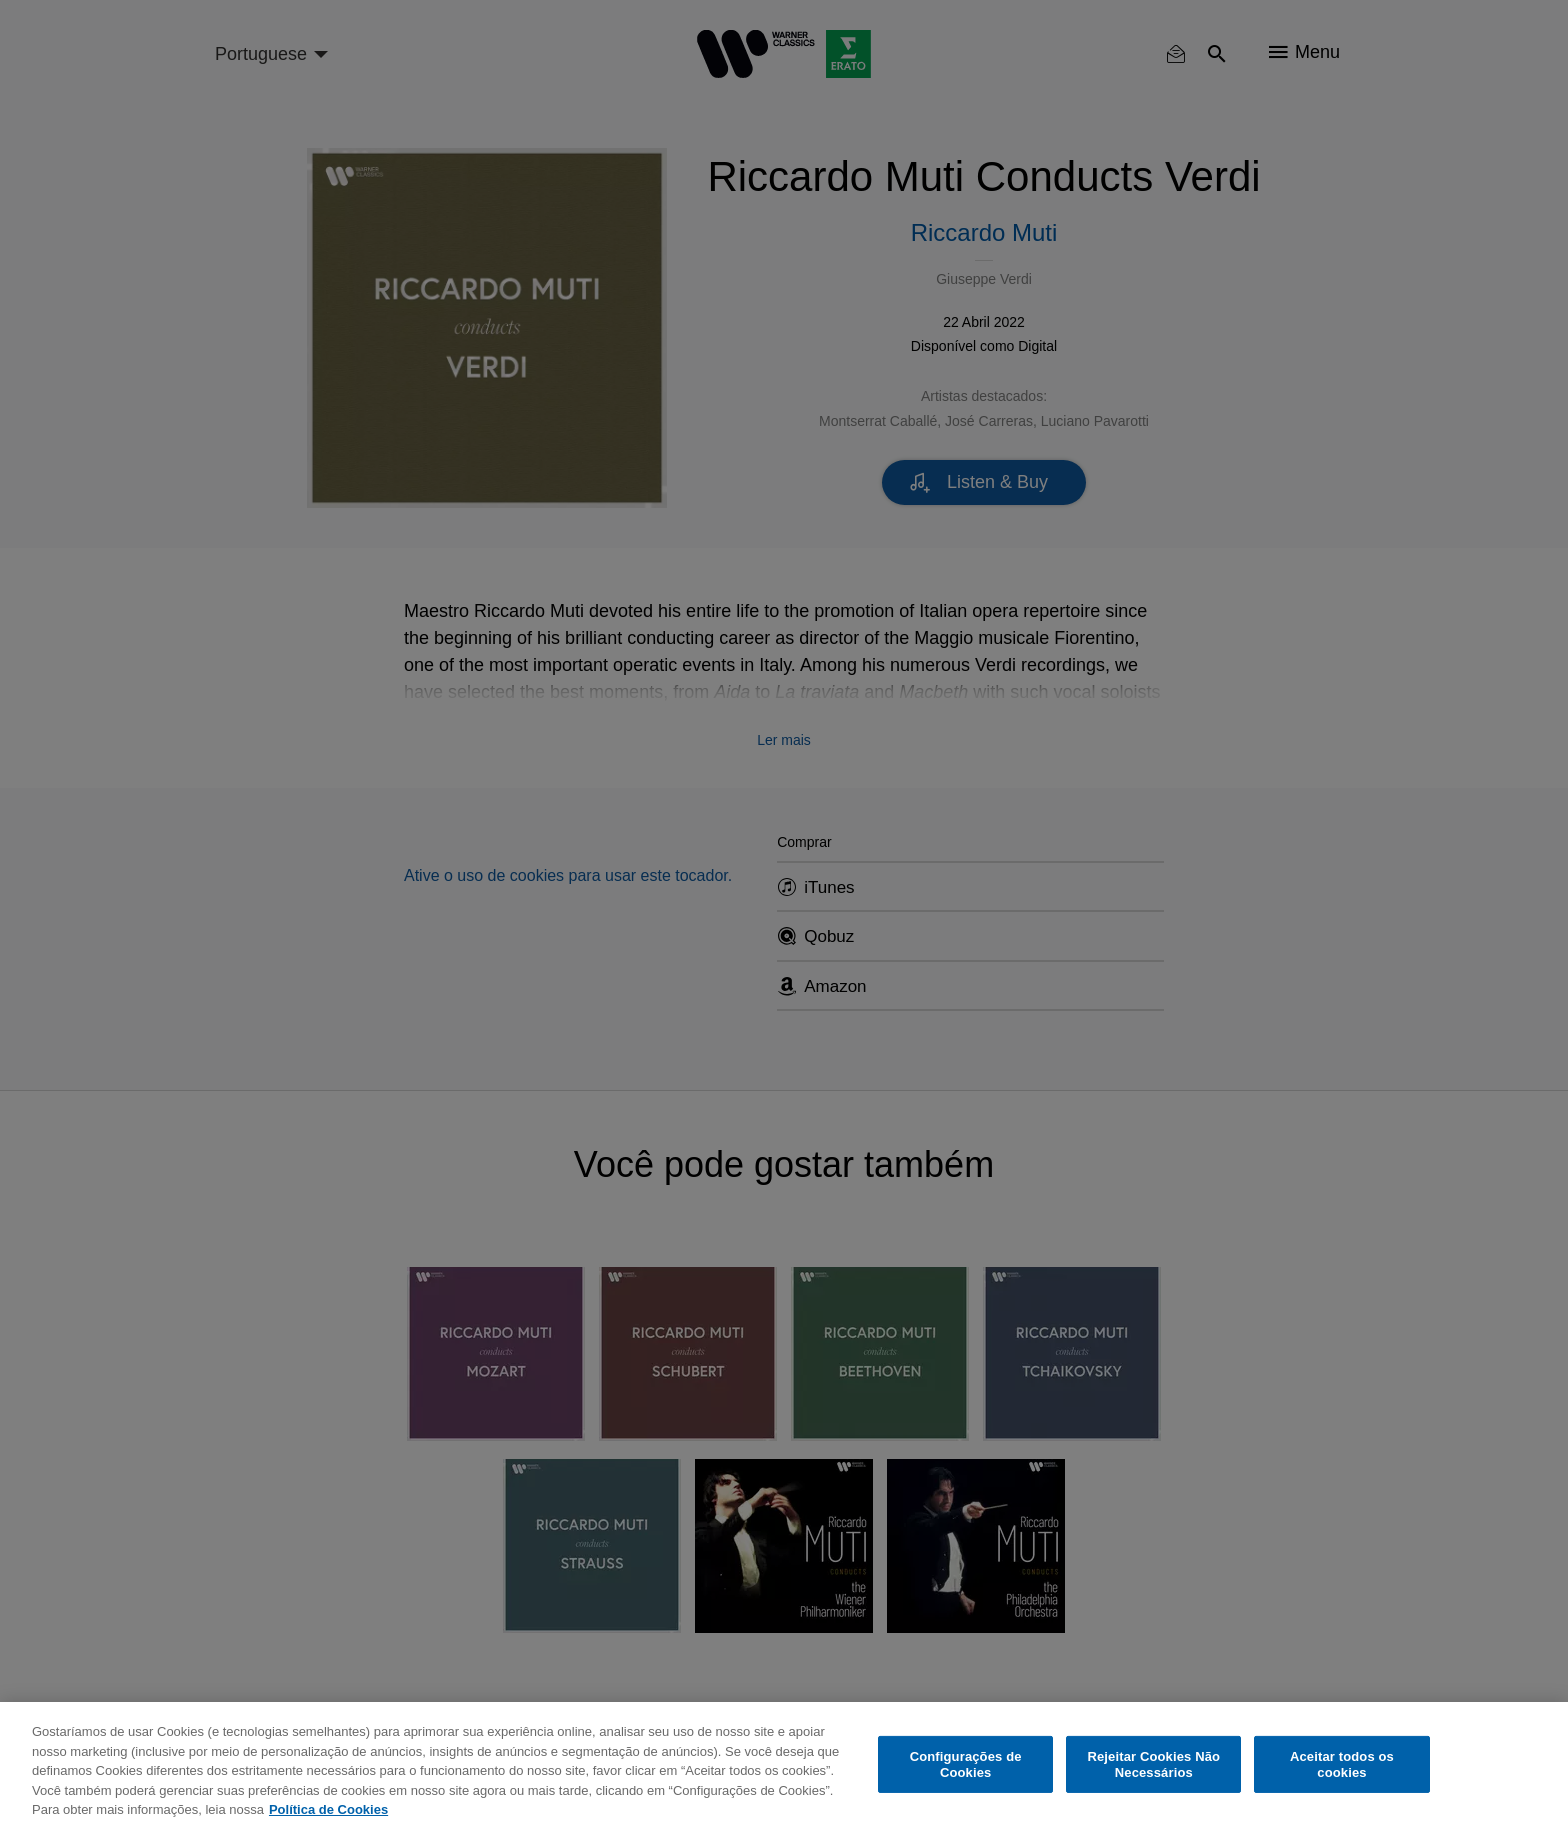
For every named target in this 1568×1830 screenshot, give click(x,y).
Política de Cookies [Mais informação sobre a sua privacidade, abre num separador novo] (328, 1809)
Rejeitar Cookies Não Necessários (1153, 1764)
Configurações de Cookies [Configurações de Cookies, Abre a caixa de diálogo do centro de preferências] (966, 1764)
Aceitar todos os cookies (1342, 1764)
